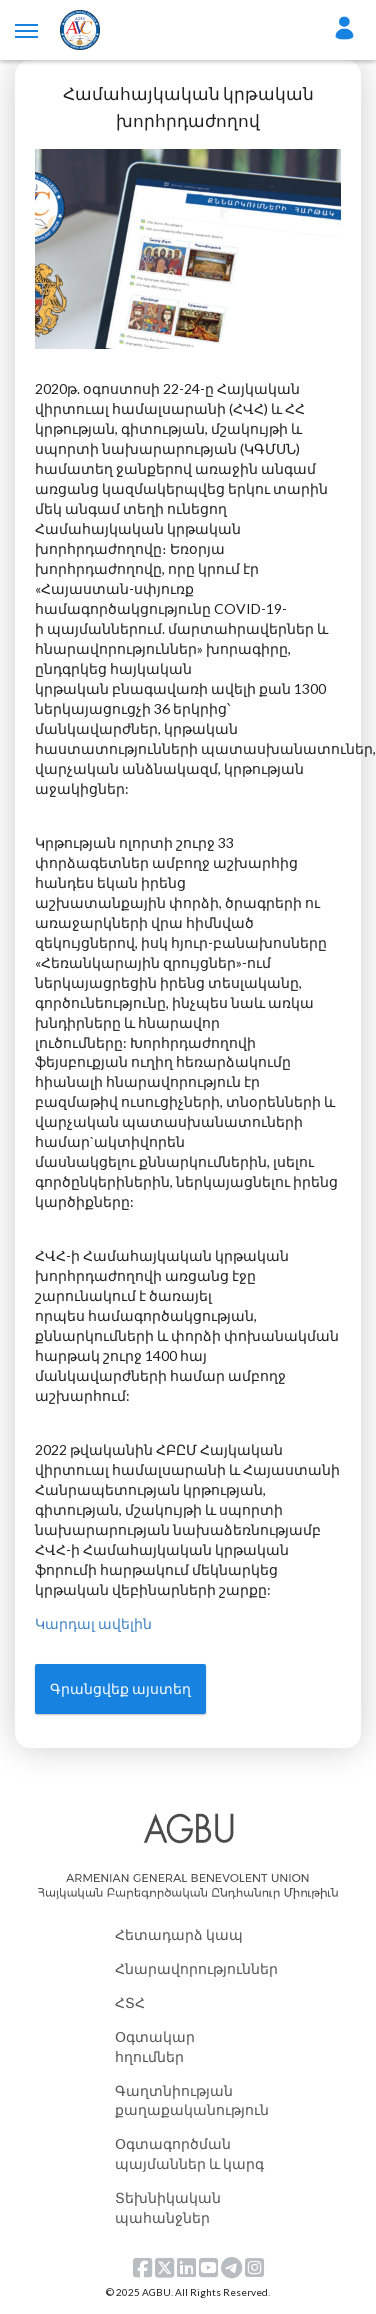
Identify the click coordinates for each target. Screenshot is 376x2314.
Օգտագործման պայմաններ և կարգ (189, 2153)
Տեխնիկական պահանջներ (168, 2207)
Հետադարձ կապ (179, 1934)
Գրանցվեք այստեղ (120, 1688)
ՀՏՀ (130, 2002)
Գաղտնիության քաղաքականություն (190, 2100)
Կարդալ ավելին (93, 1623)
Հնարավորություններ (190, 1968)
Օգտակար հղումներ (155, 2046)
